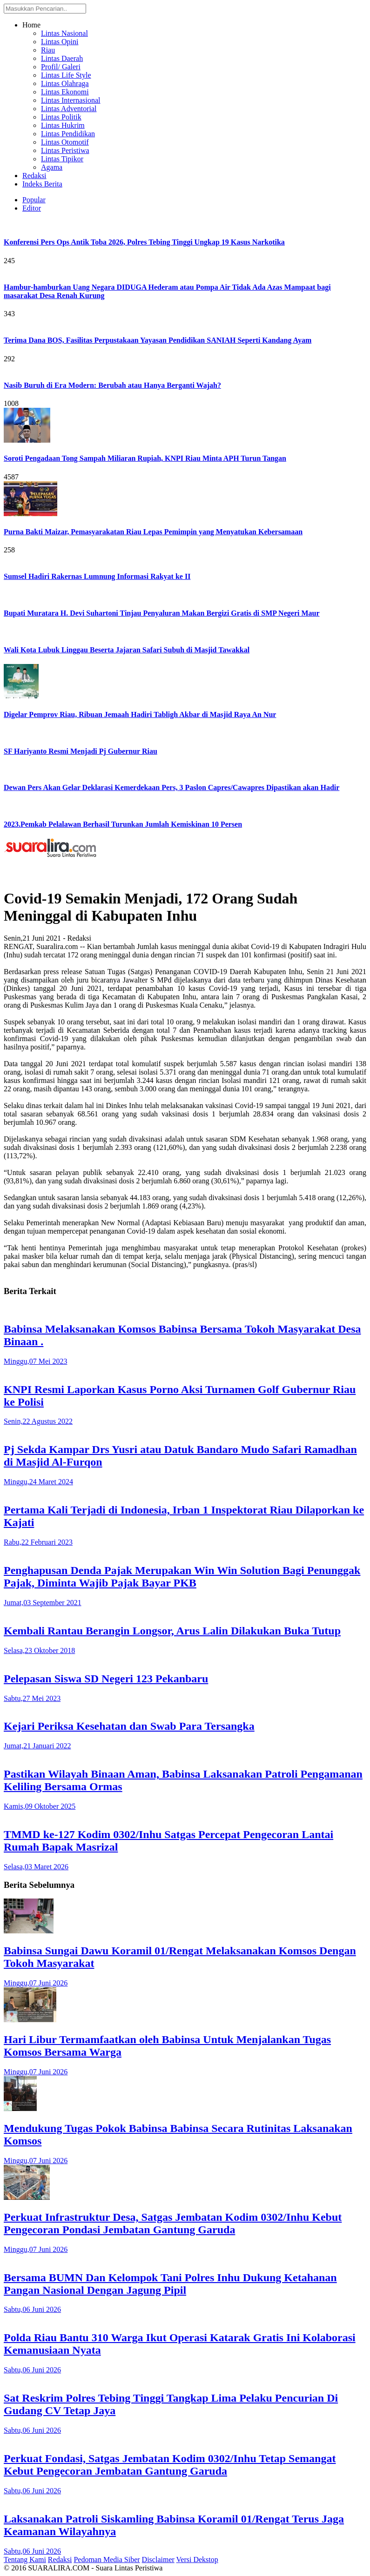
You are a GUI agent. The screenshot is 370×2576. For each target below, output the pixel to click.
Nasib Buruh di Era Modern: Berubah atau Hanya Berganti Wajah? (112, 385)
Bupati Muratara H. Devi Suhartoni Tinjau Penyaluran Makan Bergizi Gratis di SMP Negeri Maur (162, 613)
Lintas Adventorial (69, 109)
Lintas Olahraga (65, 83)
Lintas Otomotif (65, 142)
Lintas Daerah (62, 58)
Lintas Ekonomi (65, 92)
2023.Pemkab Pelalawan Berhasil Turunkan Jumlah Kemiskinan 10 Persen (123, 824)
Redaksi (34, 175)
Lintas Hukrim (63, 125)
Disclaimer (158, 2559)
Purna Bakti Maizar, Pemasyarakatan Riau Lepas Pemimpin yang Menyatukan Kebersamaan (153, 532)
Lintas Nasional (64, 33)
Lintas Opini (59, 42)
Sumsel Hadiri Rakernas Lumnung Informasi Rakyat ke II (97, 576)
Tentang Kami (25, 2559)
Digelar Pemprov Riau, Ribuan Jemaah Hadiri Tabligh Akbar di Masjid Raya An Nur (140, 714)
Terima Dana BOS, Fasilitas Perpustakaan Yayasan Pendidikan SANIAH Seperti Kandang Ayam (157, 340)
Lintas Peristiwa (65, 150)
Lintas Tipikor (62, 159)
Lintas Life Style (66, 75)
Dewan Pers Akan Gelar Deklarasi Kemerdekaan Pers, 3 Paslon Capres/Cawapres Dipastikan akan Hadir (171, 787)
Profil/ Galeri (61, 67)
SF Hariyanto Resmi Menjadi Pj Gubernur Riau (80, 751)
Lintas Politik (61, 117)
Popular (34, 200)
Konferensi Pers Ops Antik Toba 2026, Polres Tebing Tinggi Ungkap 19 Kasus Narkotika (144, 242)
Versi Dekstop (197, 2559)
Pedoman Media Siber (107, 2559)
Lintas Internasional (71, 100)
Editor (31, 208)
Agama (51, 167)
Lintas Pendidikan (68, 134)
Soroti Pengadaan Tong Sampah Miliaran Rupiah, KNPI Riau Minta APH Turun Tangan (145, 458)
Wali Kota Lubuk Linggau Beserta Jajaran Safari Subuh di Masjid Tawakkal (126, 650)
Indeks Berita (42, 184)
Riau (48, 50)
